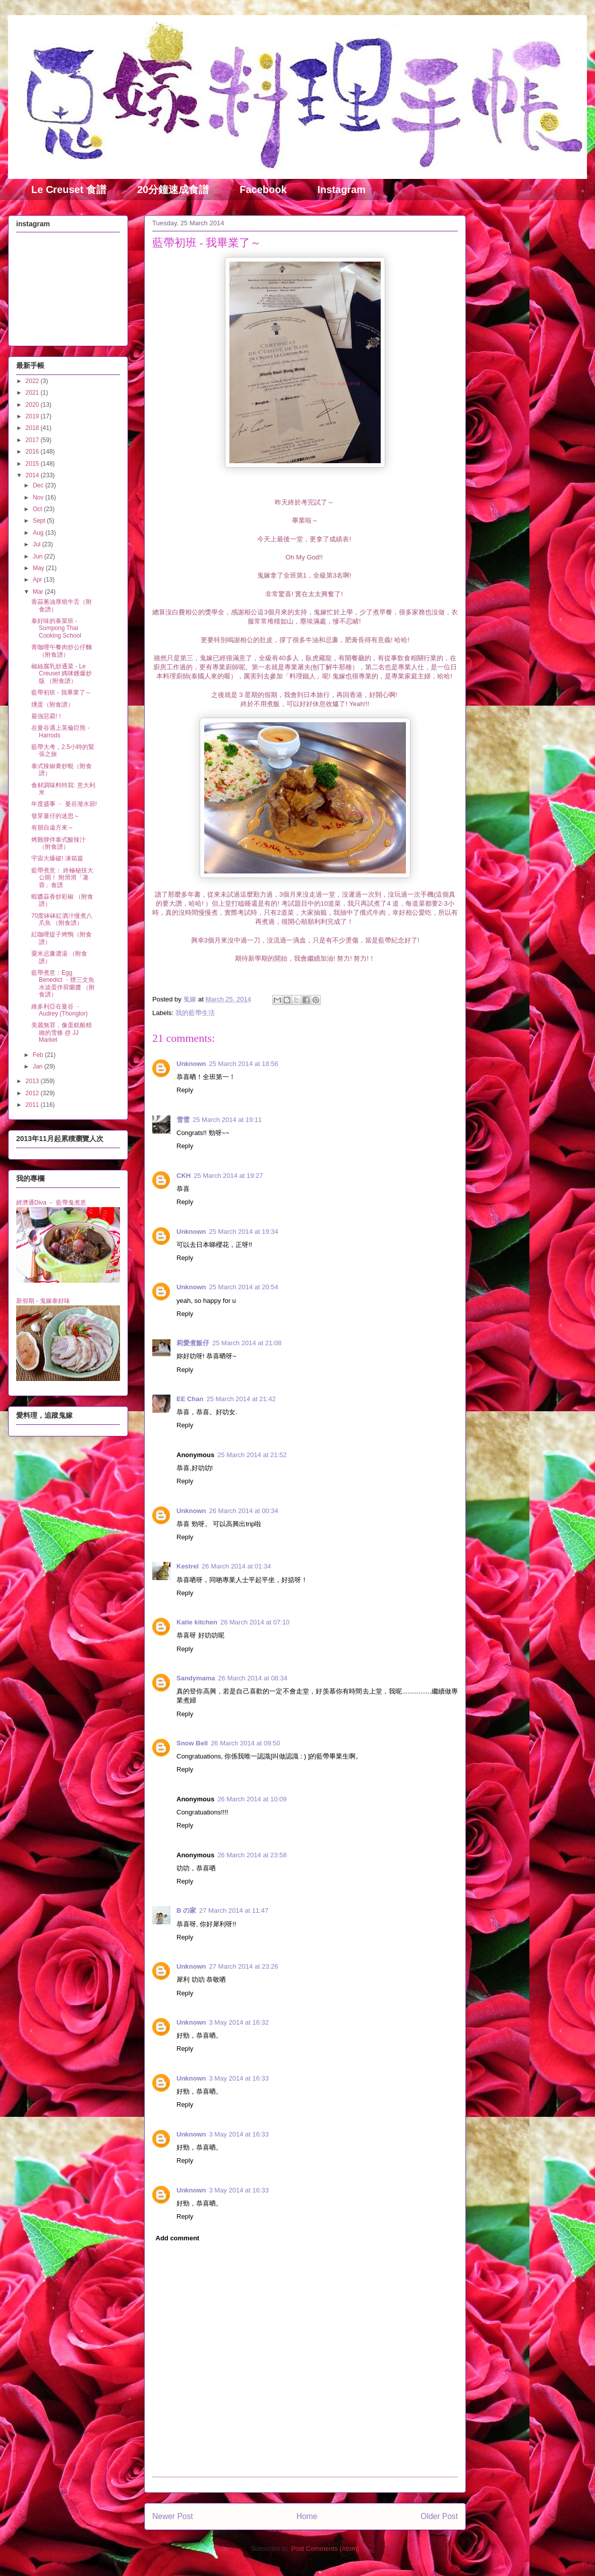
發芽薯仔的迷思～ (55, 816)
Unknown (191, 1063)
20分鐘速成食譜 (173, 189)
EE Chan (189, 1399)
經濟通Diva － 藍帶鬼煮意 (51, 1202)
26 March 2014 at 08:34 (252, 1678)
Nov (39, 497)
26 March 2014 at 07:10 (254, 1622)
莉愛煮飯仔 (192, 1343)
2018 (33, 427)
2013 (33, 1081)
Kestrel (187, 1566)
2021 (33, 392)
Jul (37, 544)
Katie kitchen (196, 1622)
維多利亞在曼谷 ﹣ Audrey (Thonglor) (59, 1010)
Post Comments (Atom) (325, 2548)
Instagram (342, 189)
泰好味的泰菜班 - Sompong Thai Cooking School (56, 628)
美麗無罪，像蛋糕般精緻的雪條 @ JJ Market (61, 1032)
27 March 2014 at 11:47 (233, 1910)
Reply (184, 1090)
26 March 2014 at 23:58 (251, 1855)
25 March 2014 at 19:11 (227, 1119)
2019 (33, 416)
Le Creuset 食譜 (68, 189)
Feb (39, 1054)
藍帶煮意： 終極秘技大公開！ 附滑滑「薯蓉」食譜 (62, 878)
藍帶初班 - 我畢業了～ (61, 692)
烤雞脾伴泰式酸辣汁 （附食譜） (58, 843)
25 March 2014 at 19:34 (243, 1231)
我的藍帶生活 (195, 1013)
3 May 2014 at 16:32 (239, 2022)
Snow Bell (192, 1743)
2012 (33, 1093)
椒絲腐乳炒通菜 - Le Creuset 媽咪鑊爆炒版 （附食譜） (61, 673)
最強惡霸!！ (47, 716)
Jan (38, 1066)
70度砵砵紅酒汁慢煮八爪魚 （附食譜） (61, 919)
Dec (39, 485)
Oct (38, 509)
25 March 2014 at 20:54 (243, 1287)
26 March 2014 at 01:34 (236, 1566)
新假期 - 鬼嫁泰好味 (43, 1300)
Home (307, 2516)
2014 (33, 475)
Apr (38, 579)
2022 (33, 381)
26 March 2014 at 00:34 (243, 1511)
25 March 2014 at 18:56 (243, 1063)
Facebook (263, 189)
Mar (39, 591)
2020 (33, 404)
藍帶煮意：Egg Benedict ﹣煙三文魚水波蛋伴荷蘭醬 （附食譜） (63, 983)
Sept (40, 520)
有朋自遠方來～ (52, 827)
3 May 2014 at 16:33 (239, 2078)
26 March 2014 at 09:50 (245, 1743)
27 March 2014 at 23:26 (243, 1966)
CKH (183, 1175)
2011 (33, 1104)
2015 (33, 463)
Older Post (439, 2516)
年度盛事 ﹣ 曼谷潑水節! (64, 803)
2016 (33, 451)
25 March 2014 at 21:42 (240, 1399)
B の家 (186, 1910)
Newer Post (172, 2516)
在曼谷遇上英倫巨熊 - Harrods (60, 731)
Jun (38, 556)
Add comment (178, 2238)
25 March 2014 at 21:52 (251, 1455)
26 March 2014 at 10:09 (251, 1799)
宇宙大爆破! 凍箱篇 (57, 858)
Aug (39, 532)
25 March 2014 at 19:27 (228, 1175)
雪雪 (183, 1119)
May (39, 568)
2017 (33, 440)
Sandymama (195, 1678)
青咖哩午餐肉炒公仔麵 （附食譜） (61, 651)
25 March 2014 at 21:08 (246, 1343)
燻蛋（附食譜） (52, 704)
